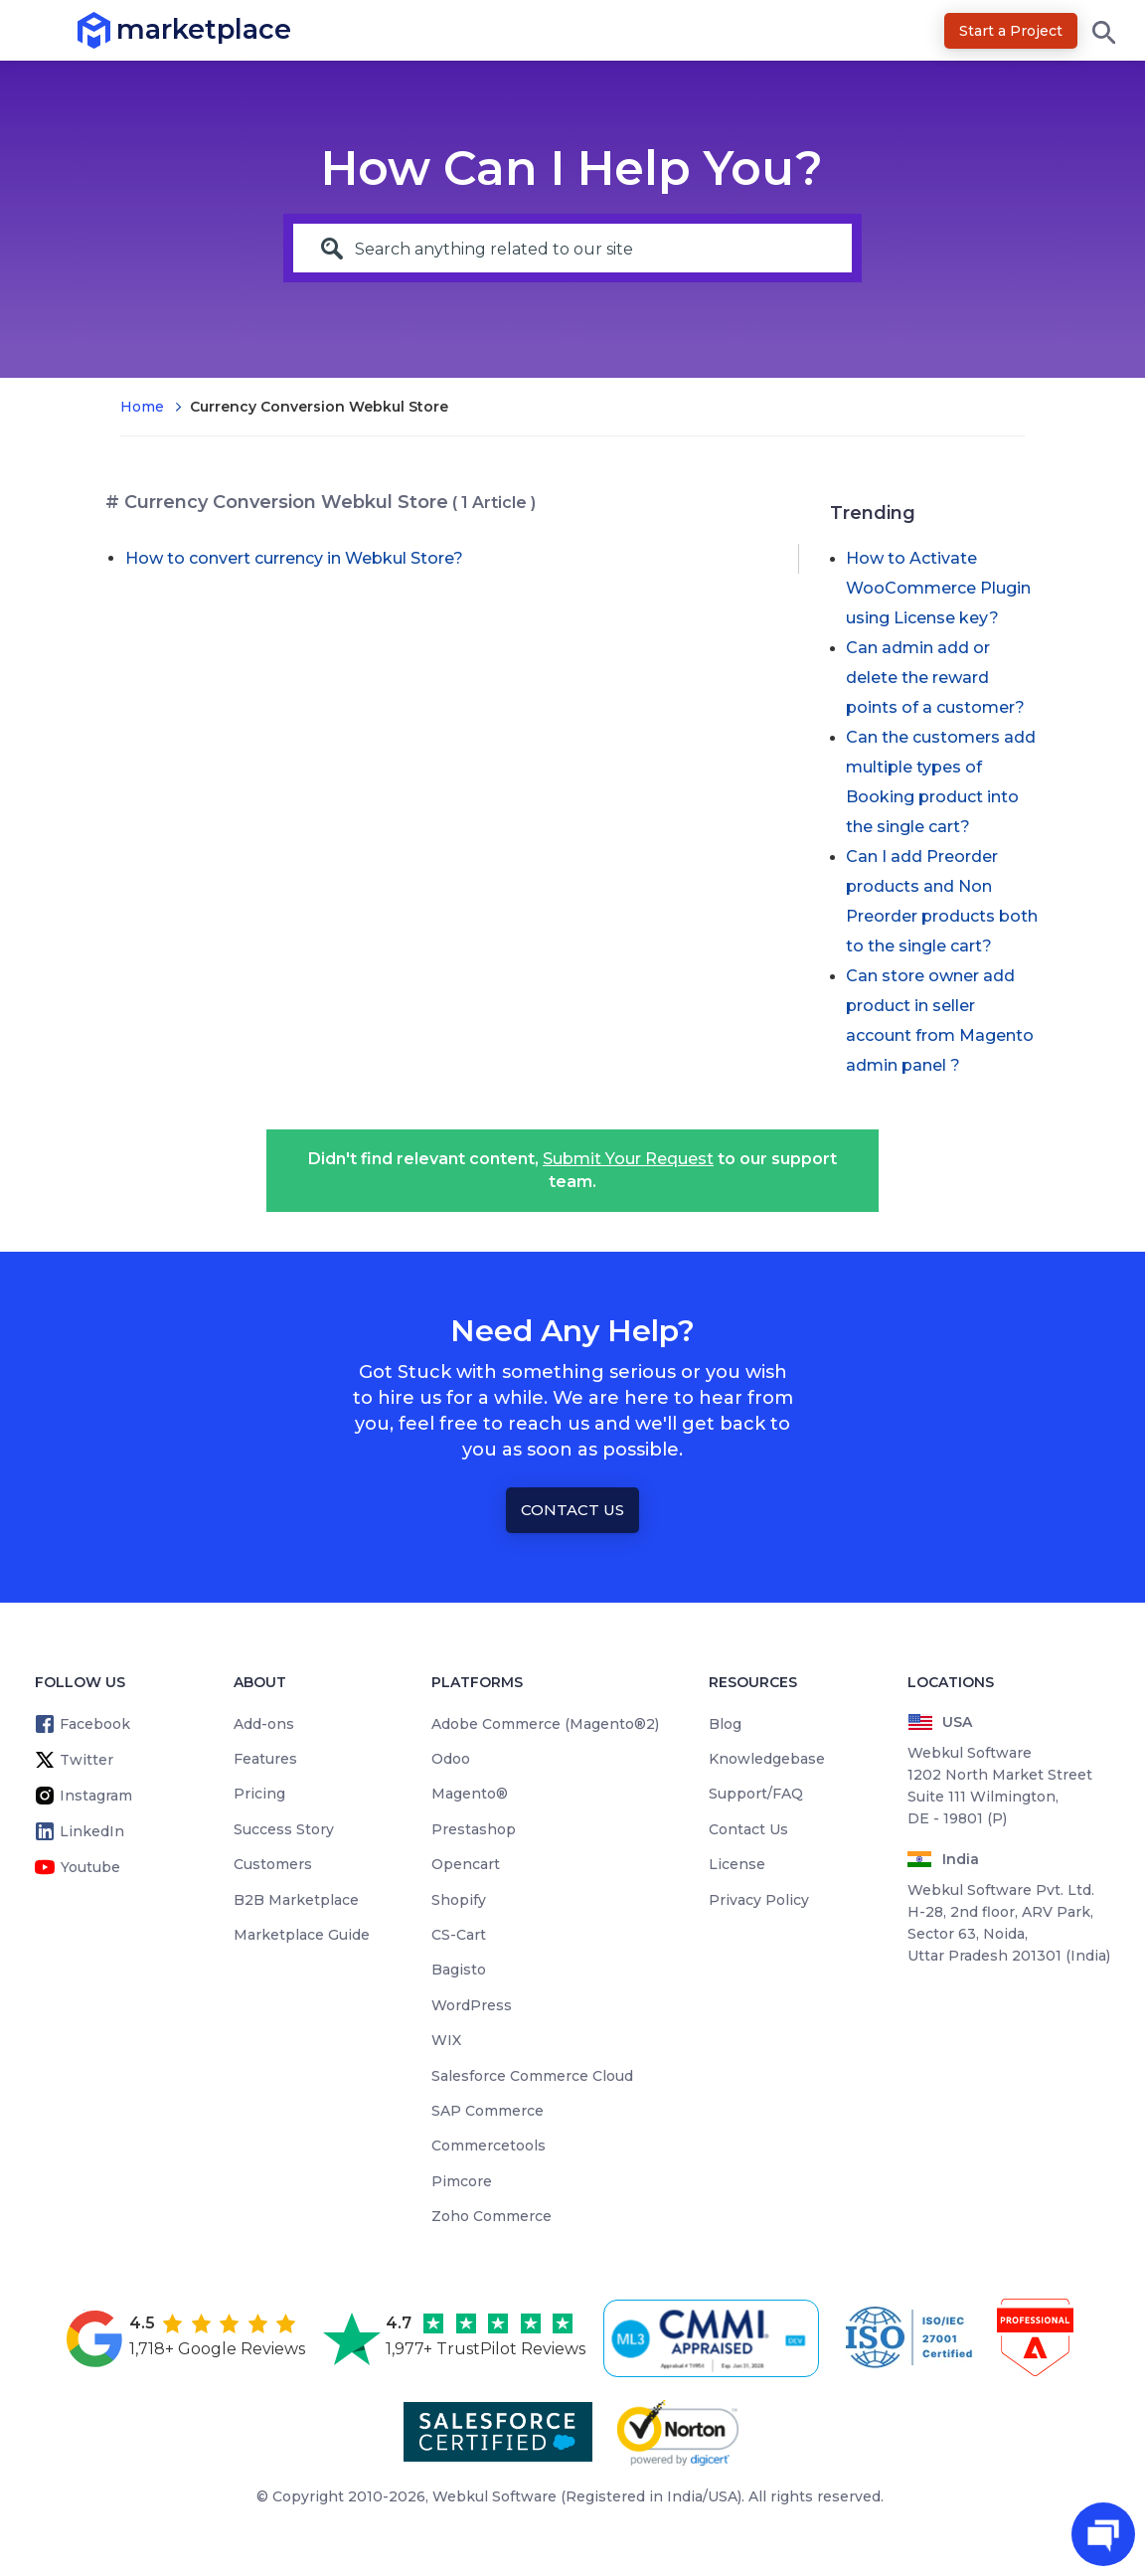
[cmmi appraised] (714, 2338)
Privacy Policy (759, 1900)
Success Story (284, 1829)
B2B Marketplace (296, 1900)
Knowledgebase (767, 1759)
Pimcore (461, 2181)
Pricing (259, 1794)
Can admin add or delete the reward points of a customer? (935, 677)
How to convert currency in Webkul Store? (294, 558)
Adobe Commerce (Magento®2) (545, 1724)
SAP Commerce (487, 2111)
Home (142, 407)
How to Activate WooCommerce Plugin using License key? (938, 588)
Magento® (469, 1794)
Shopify (458, 1900)
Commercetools (488, 2145)
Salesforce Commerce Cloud (532, 2076)
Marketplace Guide (302, 1935)
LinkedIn (92, 1831)
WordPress (471, 2005)
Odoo (450, 1759)
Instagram (96, 1795)
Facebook (95, 1724)
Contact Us (572, 1509)
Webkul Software (494, 2496)
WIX (446, 2040)
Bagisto (458, 1969)
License (737, 1864)
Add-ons (264, 1724)
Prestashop (473, 1829)
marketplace (116, 29)
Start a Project (1011, 31)
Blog (725, 1724)
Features (265, 1759)
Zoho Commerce (491, 2216)
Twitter (86, 1760)
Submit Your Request (628, 1158)
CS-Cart (458, 1935)
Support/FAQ (756, 1794)
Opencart (465, 1864)
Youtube (90, 1867)
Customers (273, 1864)
